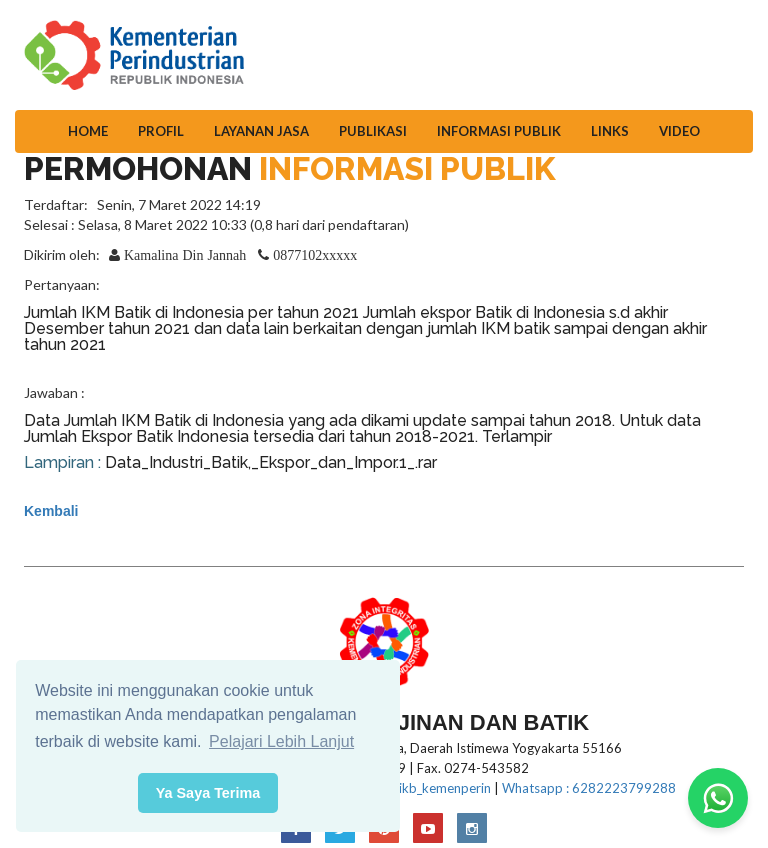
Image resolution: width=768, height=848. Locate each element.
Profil (161, 131)
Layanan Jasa (261, 131)
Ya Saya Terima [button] (208, 793)
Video (679, 131)
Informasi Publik (499, 131)
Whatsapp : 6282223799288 (589, 788)
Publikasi (373, 131)
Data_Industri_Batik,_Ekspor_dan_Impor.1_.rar (271, 462)
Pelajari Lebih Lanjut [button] (281, 741)
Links (610, 131)
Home (88, 131)
